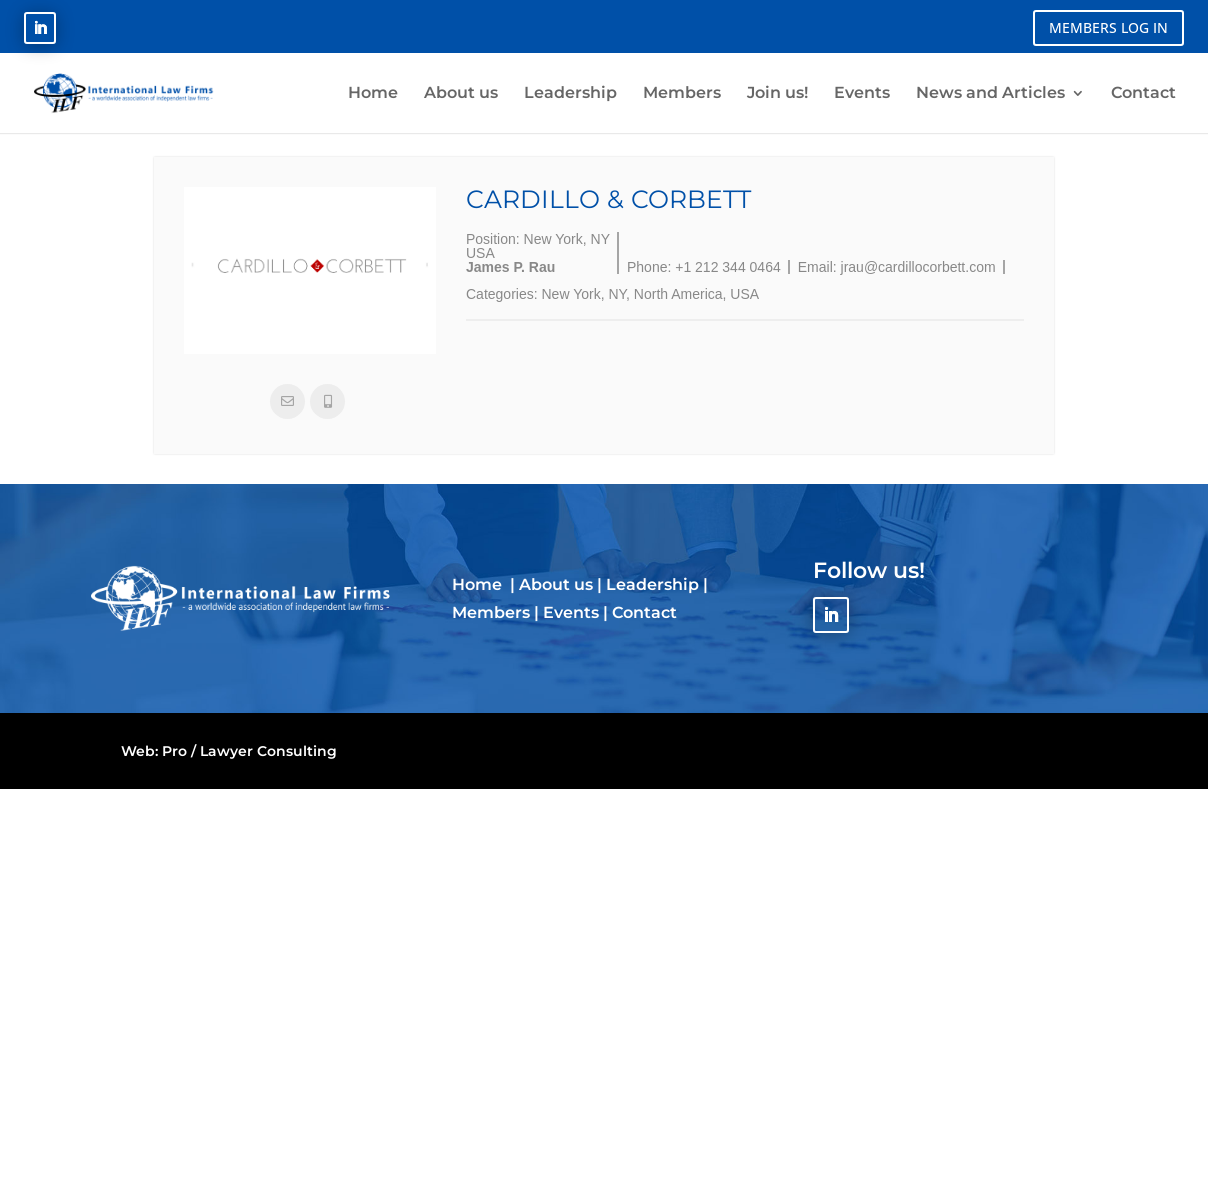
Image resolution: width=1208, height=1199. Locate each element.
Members (491, 612)
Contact (644, 612)
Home (479, 584)
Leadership (652, 584)
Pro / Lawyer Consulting (249, 751)
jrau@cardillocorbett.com (918, 267)
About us (556, 584)
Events (571, 612)
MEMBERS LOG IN (1108, 27)
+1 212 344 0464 (728, 267)
